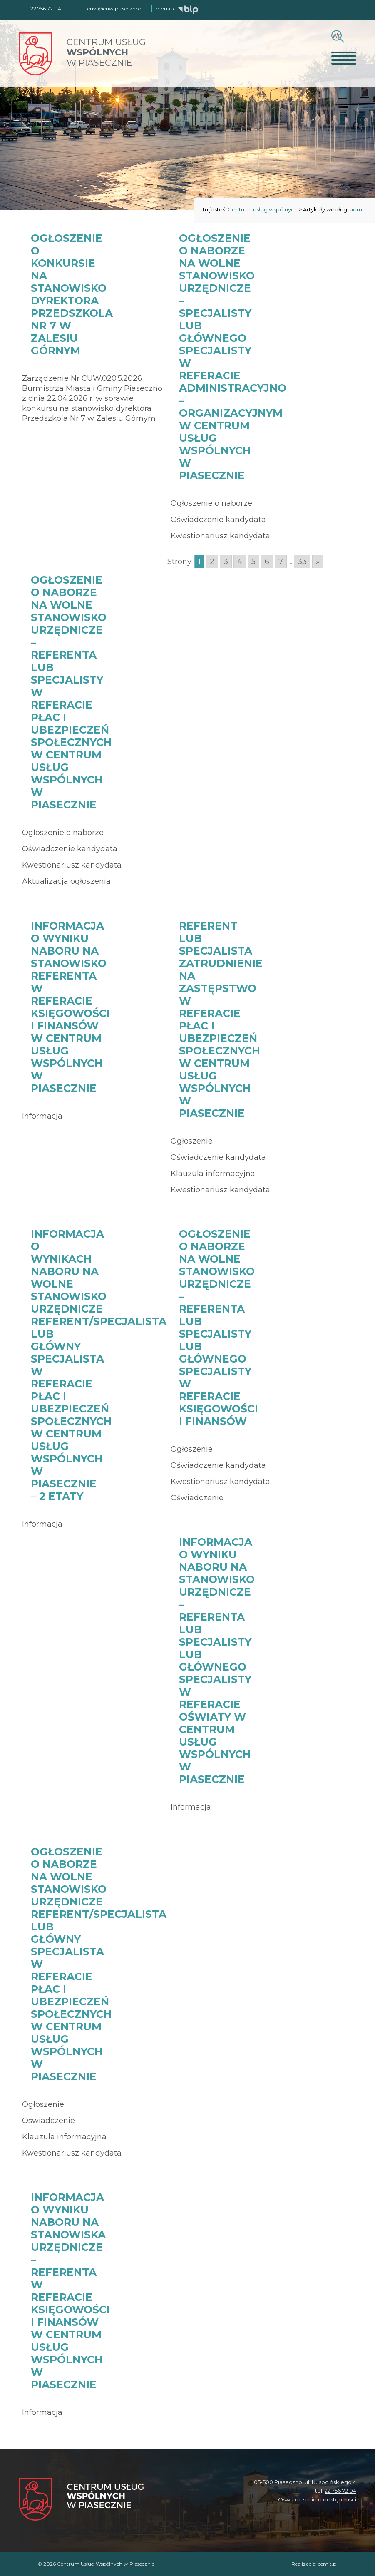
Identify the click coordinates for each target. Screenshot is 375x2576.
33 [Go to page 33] (302, 561)
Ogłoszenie (192, 1141)
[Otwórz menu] (343, 58)
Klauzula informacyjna (213, 1173)
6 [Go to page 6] (267, 561)
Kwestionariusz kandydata (220, 535)
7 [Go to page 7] (280, 561)
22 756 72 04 (340, 2490)
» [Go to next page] (318, 561)
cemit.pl (328, 2564)
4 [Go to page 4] (239, 561)
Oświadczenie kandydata (218, 519)
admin (358, 209)
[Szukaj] (336, 35)
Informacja (42, 1116)
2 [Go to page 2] (212, 561)
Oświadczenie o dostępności (317, 2499)
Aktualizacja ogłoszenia (66, 881)
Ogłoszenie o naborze (211, 503)
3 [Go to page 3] (226, 561)
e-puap (165, 8)
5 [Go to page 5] (253, 561)
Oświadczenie (197, 1497)
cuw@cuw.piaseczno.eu (116, 8)
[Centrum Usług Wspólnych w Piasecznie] (81, 2500)
